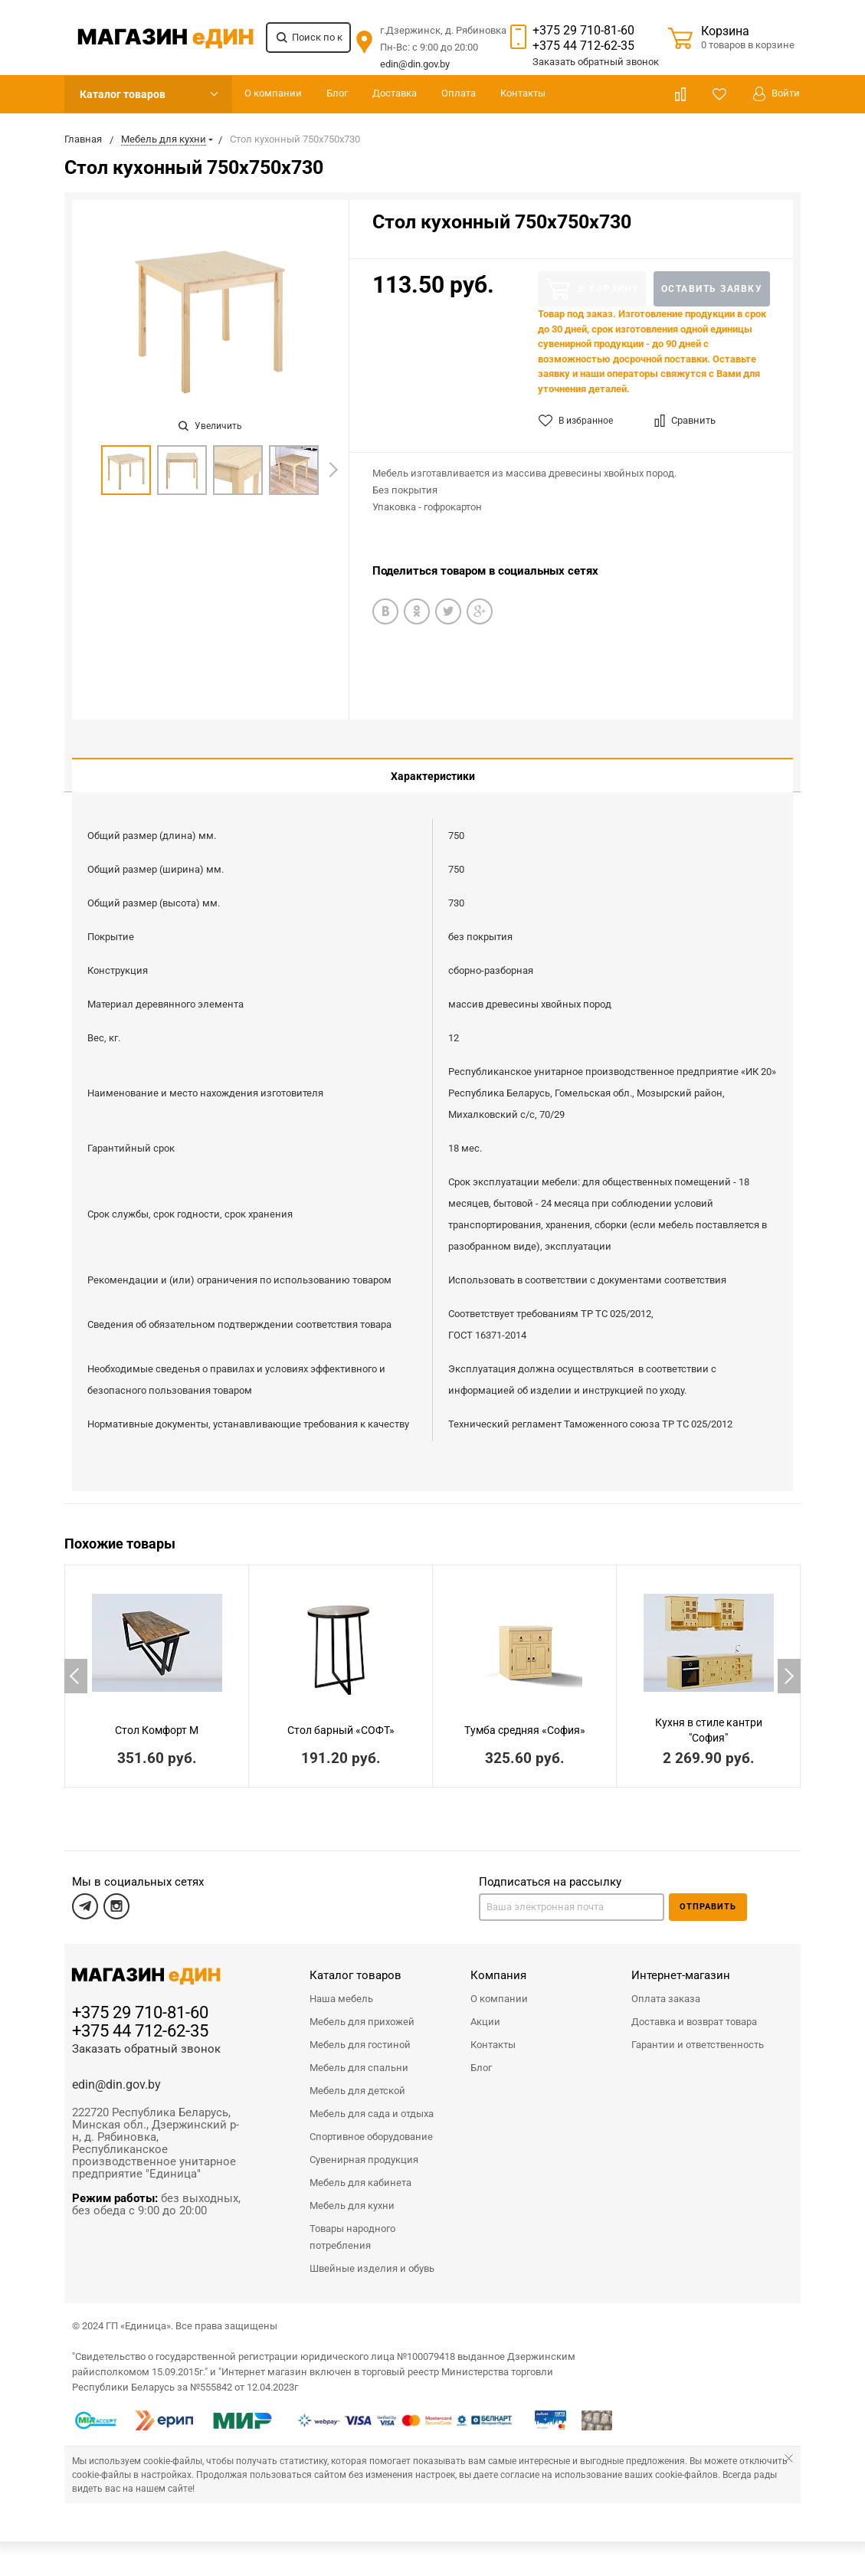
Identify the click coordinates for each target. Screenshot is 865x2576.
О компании (273, 93)
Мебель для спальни (359, 2056)
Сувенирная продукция (364, 2148)
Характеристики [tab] (433, 776)
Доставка (394, 93)
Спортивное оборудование (371, 2125)
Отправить (708, 1895)
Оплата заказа (665, 1987)
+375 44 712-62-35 (583, 45)
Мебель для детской (357, 2079)
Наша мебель (341, 1987)
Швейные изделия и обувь (372, 2257)
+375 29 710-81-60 (583, 30)
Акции (485, 2010)
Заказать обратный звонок (146, 2037)
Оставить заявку (712, 288)
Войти (776, 94)
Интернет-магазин (680, 1964)
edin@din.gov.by (415, 64)
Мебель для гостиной (360, 2033)
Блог (337, 93)
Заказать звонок (595, 61)
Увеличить (210, 426)
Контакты (523, 93)
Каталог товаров (122, 94)
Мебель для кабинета (360, 2171)
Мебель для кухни (352, 2194)
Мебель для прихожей (362, 2010)
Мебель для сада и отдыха (372, 2102)
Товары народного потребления (352, 2225)
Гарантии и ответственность (697, 2033)
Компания (498, 1964)
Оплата (458, 93)
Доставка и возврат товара (694, 2010)
